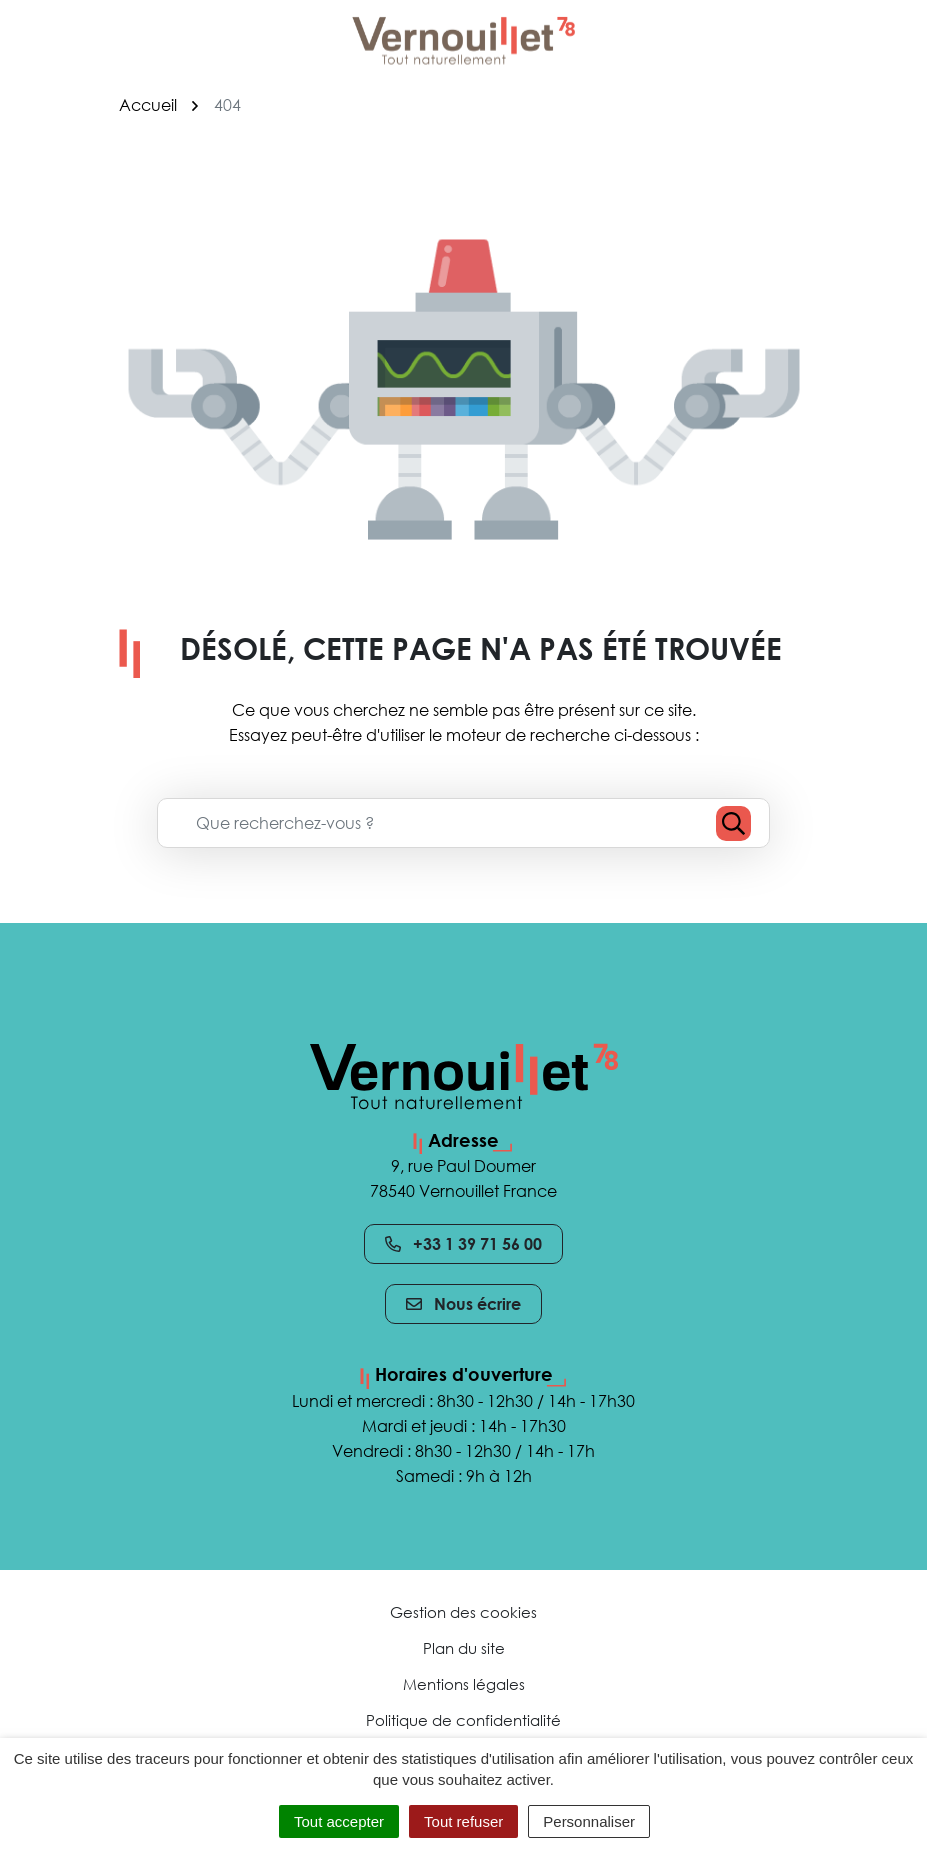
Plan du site (464, 1648)
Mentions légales (464, 1684)
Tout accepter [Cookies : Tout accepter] (339, 1821)
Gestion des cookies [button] (463, 1612)
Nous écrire (463, 1304)
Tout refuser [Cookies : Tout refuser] (463, 1821)
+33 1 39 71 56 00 (463, 1244)
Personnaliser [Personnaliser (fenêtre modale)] (589, 1821)
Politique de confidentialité (463, 1720)
